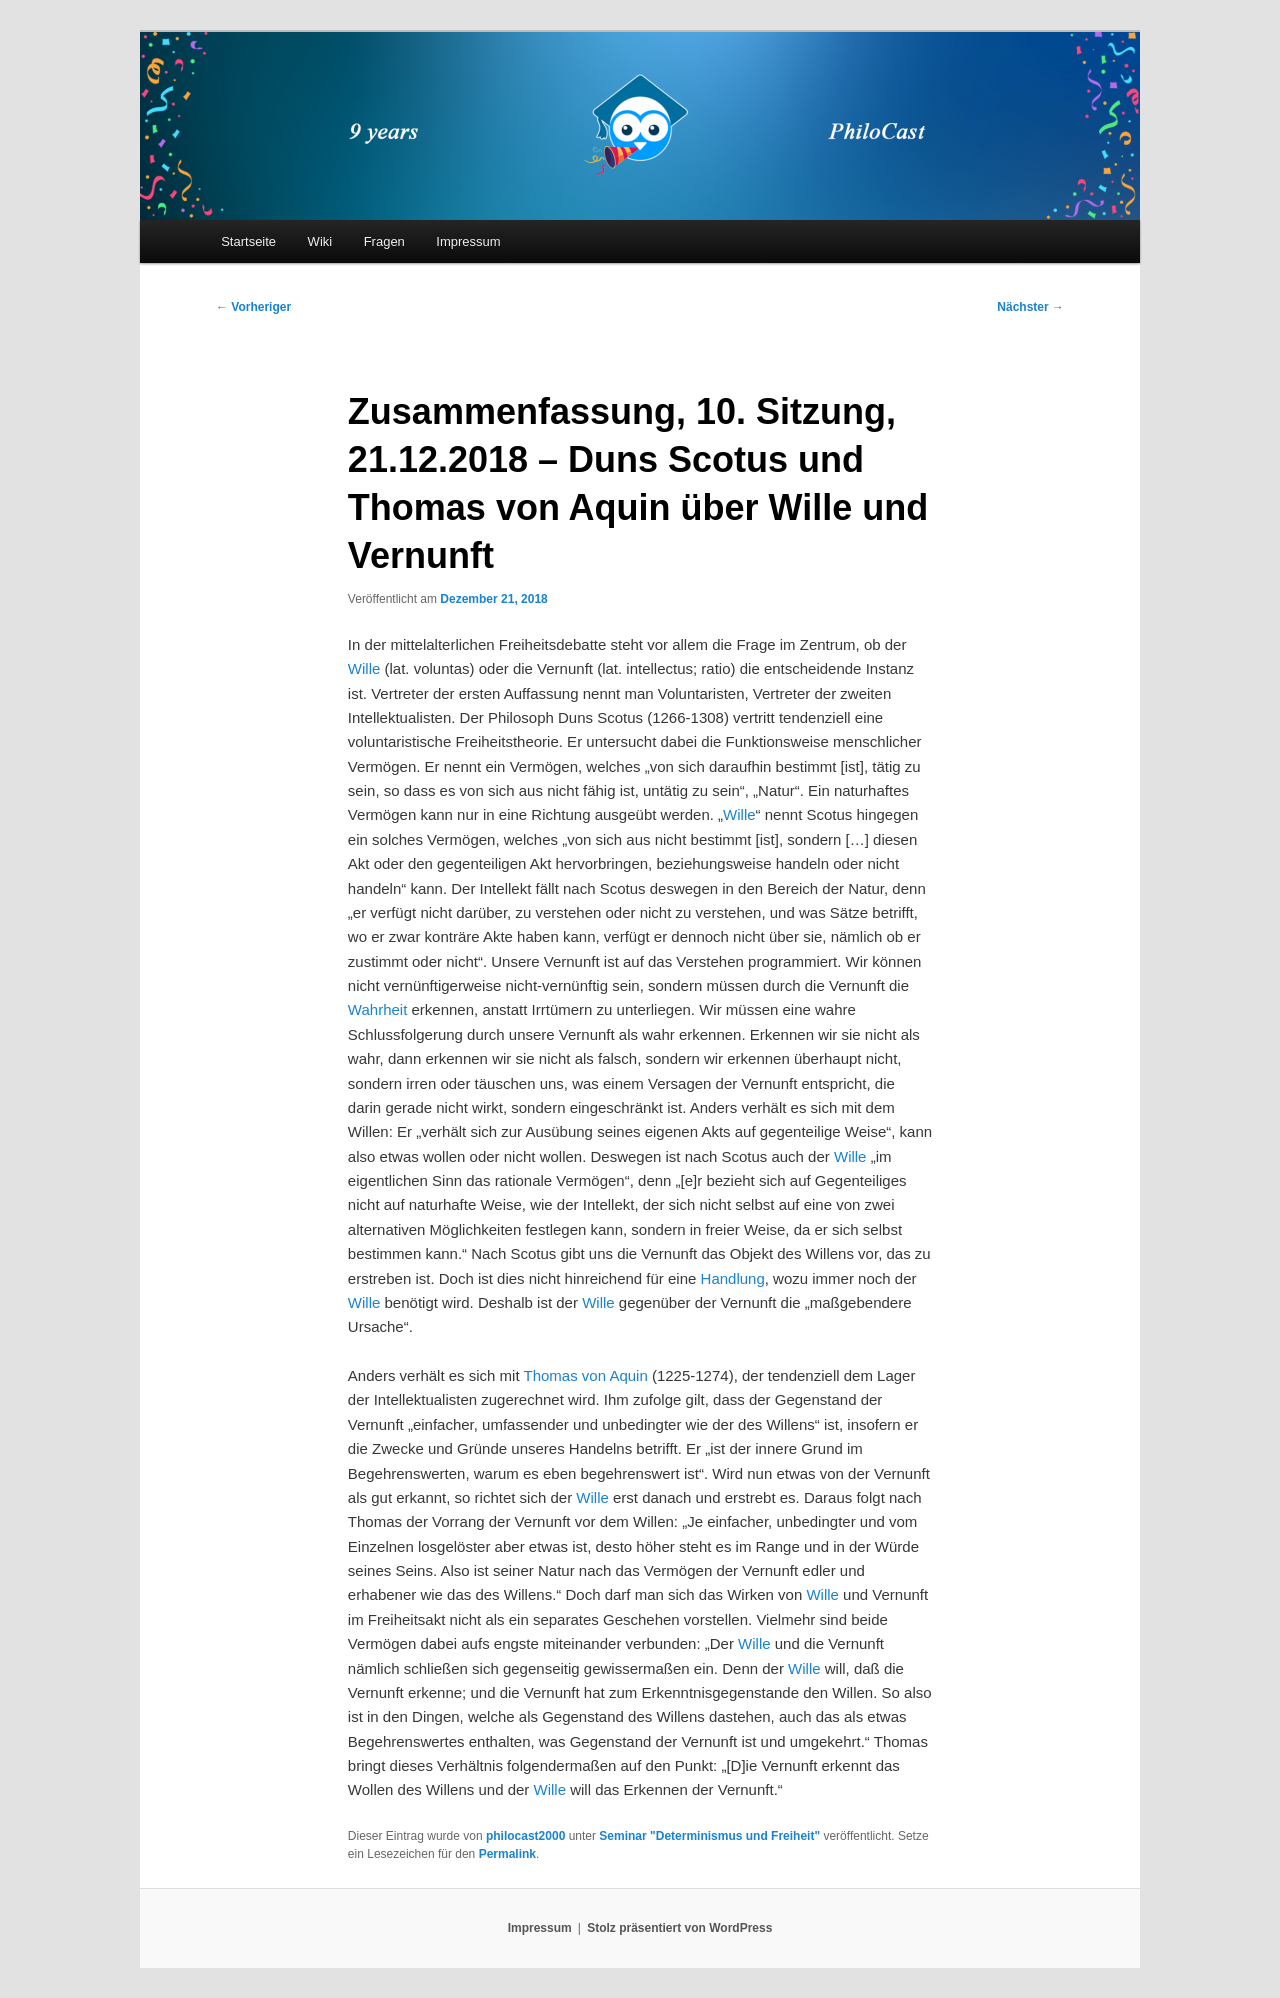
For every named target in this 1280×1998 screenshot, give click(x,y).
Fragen (384, 241)
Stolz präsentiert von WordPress (679, 1928)
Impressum (468, 241)
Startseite (248, 241)
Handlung (733, 1278)
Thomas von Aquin (586, 1375)
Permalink (507, 1854)
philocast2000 (525, 1836)
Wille (364, 668)
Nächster (1030, 307)
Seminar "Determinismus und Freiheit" (709, 1836)
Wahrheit (377, 1009)
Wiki (320, 241)
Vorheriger (253, 307)
